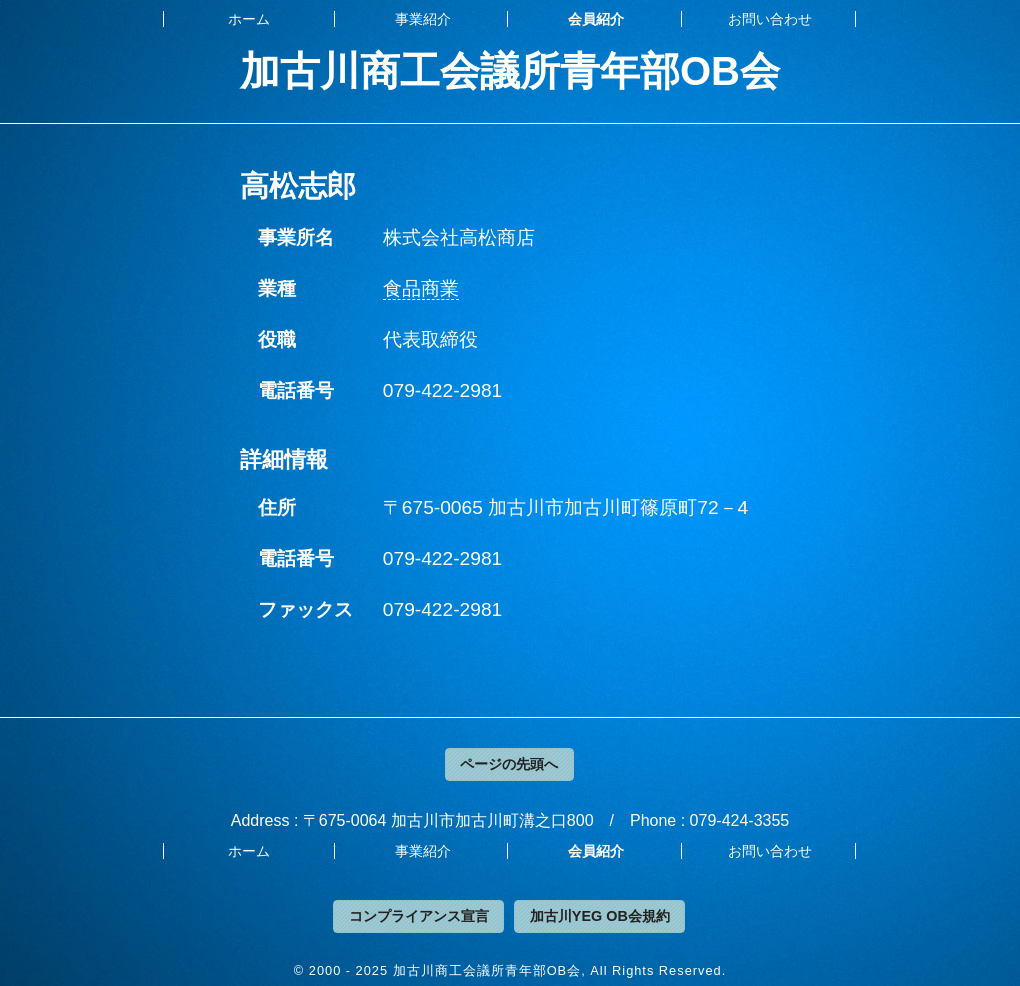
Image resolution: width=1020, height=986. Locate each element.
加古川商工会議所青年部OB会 (510, 71)
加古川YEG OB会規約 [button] (600, 916)
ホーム (249, 19)
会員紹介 (596, 19)
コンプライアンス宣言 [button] (419, 916)
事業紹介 (423, 19)
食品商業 (421, 288)
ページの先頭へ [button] (509, 764)
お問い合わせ (770, 19)
